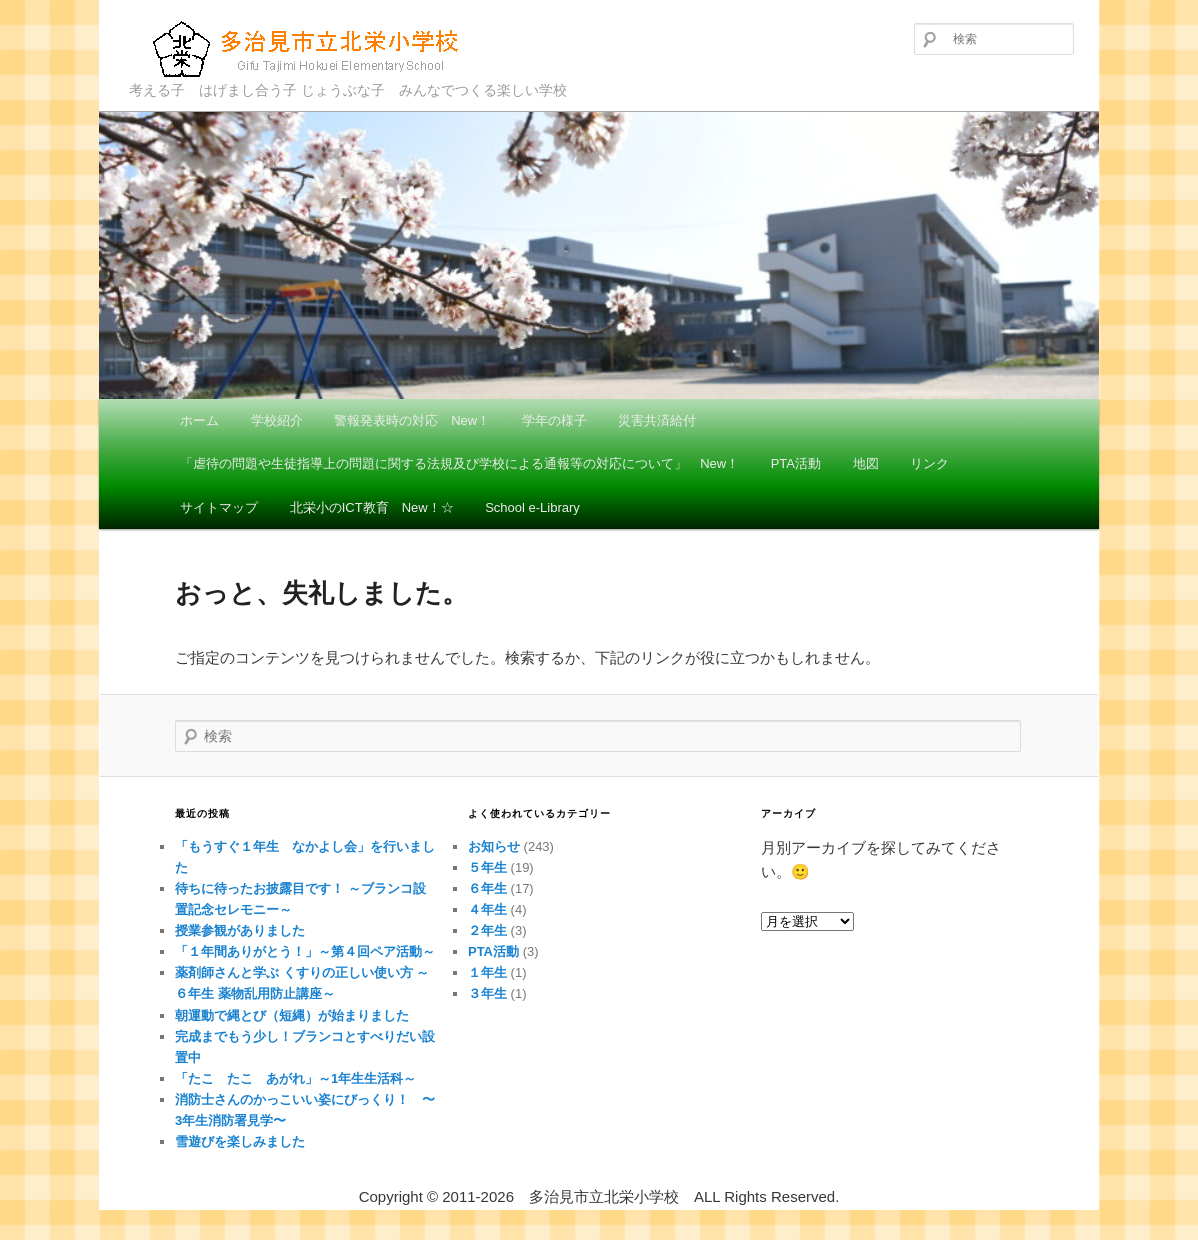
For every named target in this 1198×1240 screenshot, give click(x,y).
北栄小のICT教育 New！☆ (372, 507)
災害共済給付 (657, 420)
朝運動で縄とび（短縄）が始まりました (292, 1015)
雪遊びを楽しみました (240, 1141)
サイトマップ (219, 507)
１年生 (487, 972)
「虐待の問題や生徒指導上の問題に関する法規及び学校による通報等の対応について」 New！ (459, 463)
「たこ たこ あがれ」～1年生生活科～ (295, 1078)
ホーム (199, 420)
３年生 (487, 993)
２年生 (487, 930)
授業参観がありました (240, 930)
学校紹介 (277, 420)
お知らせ (494, 846)
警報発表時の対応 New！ (412, 420)
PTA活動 (796, 463)
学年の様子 (554, 420)
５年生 (487, 867)
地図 (866, 463)
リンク (929, 463)
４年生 (487, 909)
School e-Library (532, 507)
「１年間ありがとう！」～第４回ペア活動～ (305, 951)
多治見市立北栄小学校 (309, 48)
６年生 (487, 888)
